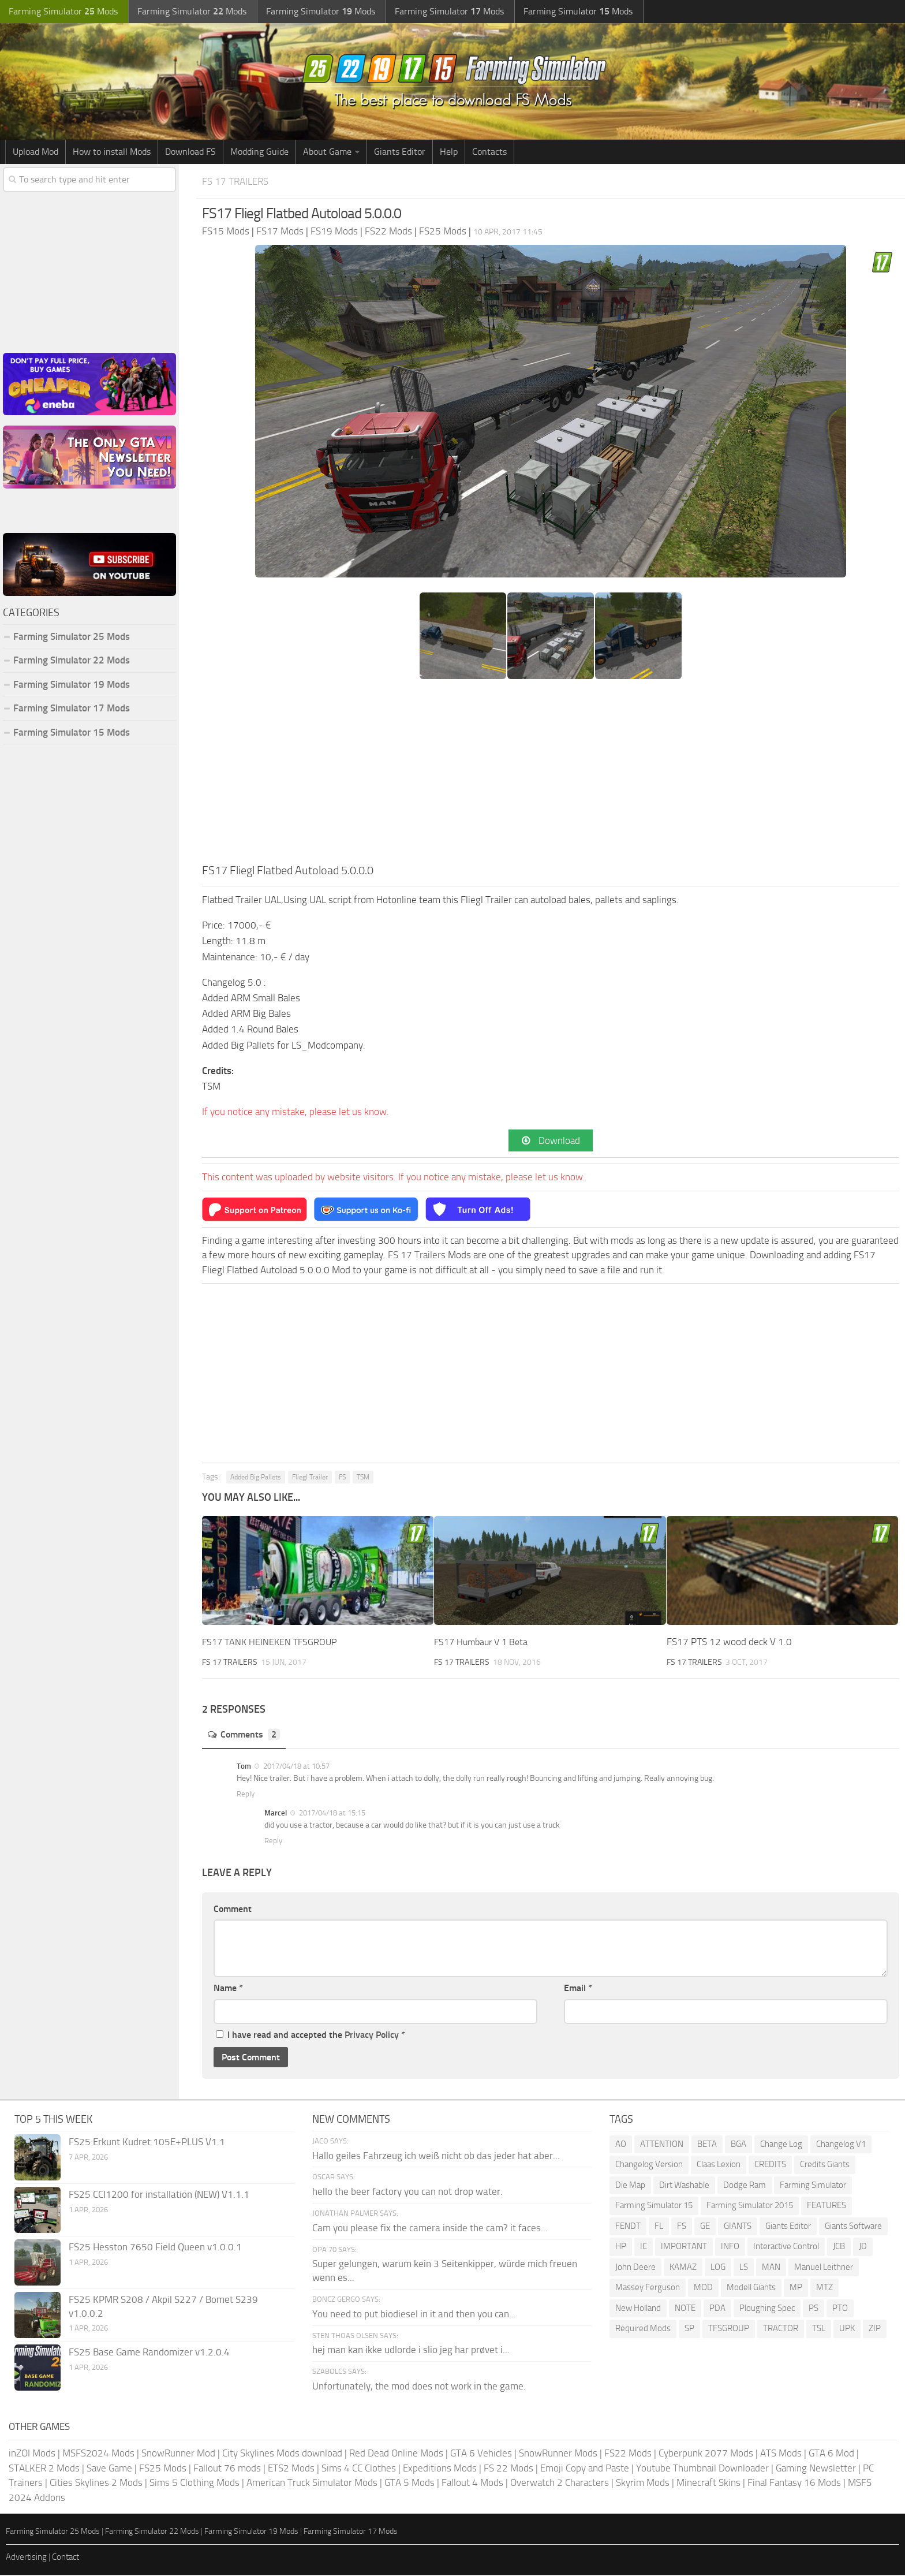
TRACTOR (780, 2329)
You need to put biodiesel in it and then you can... (414, 2315)
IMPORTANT (684, 2247)
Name (228, 1989)
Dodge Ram (744, 2186)
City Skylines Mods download (282, 2454)
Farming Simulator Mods (61, 11)
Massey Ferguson (647, 2288)
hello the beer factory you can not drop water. (407, 2192)
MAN (771, 2268)
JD (863, 2247)
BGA (738, 2145)
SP (689, 2329)
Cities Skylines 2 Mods (96, 2483)
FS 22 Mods (508, 2469)
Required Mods (643, 2329)
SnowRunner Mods (558, 2454)
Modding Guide (259, 151)
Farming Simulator (813, 2186)
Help (449, 151)
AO (620, 2145)
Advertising (26, 2558)
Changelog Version (649, 2165)
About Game (327, 151)
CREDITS (770, 2165)
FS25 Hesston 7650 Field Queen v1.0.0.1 (155, 2248)
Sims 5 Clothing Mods (194, 2483)
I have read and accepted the (310, 2035)
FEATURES (826, 2206)
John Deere (635, 2268)
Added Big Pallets (255, 1478)
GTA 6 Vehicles (481, 2454)
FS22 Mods (628, 2454)
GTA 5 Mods (409, 2483)
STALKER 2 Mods (44, 2469)
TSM (363, 1478)
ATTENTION (661, 2145)
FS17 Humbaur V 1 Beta (484, 1643)
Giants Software (853, 2227)
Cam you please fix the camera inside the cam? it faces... (430, 2229)
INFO (730, 2247)
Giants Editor (399, 151)
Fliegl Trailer (310, 1478)
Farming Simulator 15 (654, 2206)
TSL (818, 2329)
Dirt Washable (684, 2186)
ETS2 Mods (291, 2469)
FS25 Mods (162, 2469)
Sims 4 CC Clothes (358, 2469)
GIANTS (737, 2227)
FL (659, 2227)
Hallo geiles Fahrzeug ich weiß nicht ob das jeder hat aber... (436, 2157)
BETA (707, 2145)
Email (578, 1989)
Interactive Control (786, 2247)
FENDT (628, 2227)
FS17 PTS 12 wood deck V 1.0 (729, 1643)
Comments (245, 1736)
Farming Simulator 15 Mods (71, 732)
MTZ (824, 2288)
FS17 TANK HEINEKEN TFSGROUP (272, 1643)
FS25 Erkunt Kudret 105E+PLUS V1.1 (147, 2143)
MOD (703, 2288)
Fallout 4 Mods (472, 2483)
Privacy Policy (372, 2035)
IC (643, 2247)
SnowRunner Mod (178, 2454)
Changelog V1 (841, 2145)
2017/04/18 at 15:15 (331, 1814)
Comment (233, 1909)
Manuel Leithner (823, 2268)
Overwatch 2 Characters (559, 2483)
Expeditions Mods (440, 2469)
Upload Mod (35, 151)
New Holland (638, 2309)
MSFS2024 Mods (98, 2454)
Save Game (109, 2469)
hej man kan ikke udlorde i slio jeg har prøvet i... (411, 2351)
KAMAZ (683, 2268)
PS (813, 2309)
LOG (718, 2268)
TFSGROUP (728, 2329)
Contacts (489, 151)
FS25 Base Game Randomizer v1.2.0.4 (149, 2353)
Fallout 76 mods (227, 2469)
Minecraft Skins (708, 2483)
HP (620, 2247)
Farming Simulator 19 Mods (71, 684)
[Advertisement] (550, 775)
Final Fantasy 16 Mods (794, 2483)
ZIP (875, 2329)
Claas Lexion (719, 2165)
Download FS (190, 151)
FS (342, 1478)
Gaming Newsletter (816, 2469)
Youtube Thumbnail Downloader (702, 2469)
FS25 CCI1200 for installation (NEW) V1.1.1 (159, 2195)
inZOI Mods (32, 2454)
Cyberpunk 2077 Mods (706, 2454)
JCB (839, 2247)
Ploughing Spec (767, 2309)
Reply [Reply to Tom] (246, 1795)
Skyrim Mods (643, 2483)
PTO (840, 2309)
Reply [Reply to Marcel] (273, 1841)
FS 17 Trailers (239, 181)
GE (705, 2227)
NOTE (685, 2309)
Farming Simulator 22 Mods (71, 660)
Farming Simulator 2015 (749, 2206)
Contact (65, 2558)
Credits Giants (825, 2165)
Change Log (781, 2145)
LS (743, 2268)
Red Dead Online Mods (396, 2454)
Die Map (630, 2186)
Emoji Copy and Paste (584, 2469)
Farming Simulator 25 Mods (71, 636)
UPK (847, 2329)
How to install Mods (112, 151)
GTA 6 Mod (831, 2454)
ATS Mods (781, 2454)
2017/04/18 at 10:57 (295, 1767)
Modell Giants (751, 2288)
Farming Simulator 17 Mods (71, 708)
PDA (717, 2309)
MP (796, 2288)
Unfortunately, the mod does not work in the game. (419, 2387)
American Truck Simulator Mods (311, 2483)
